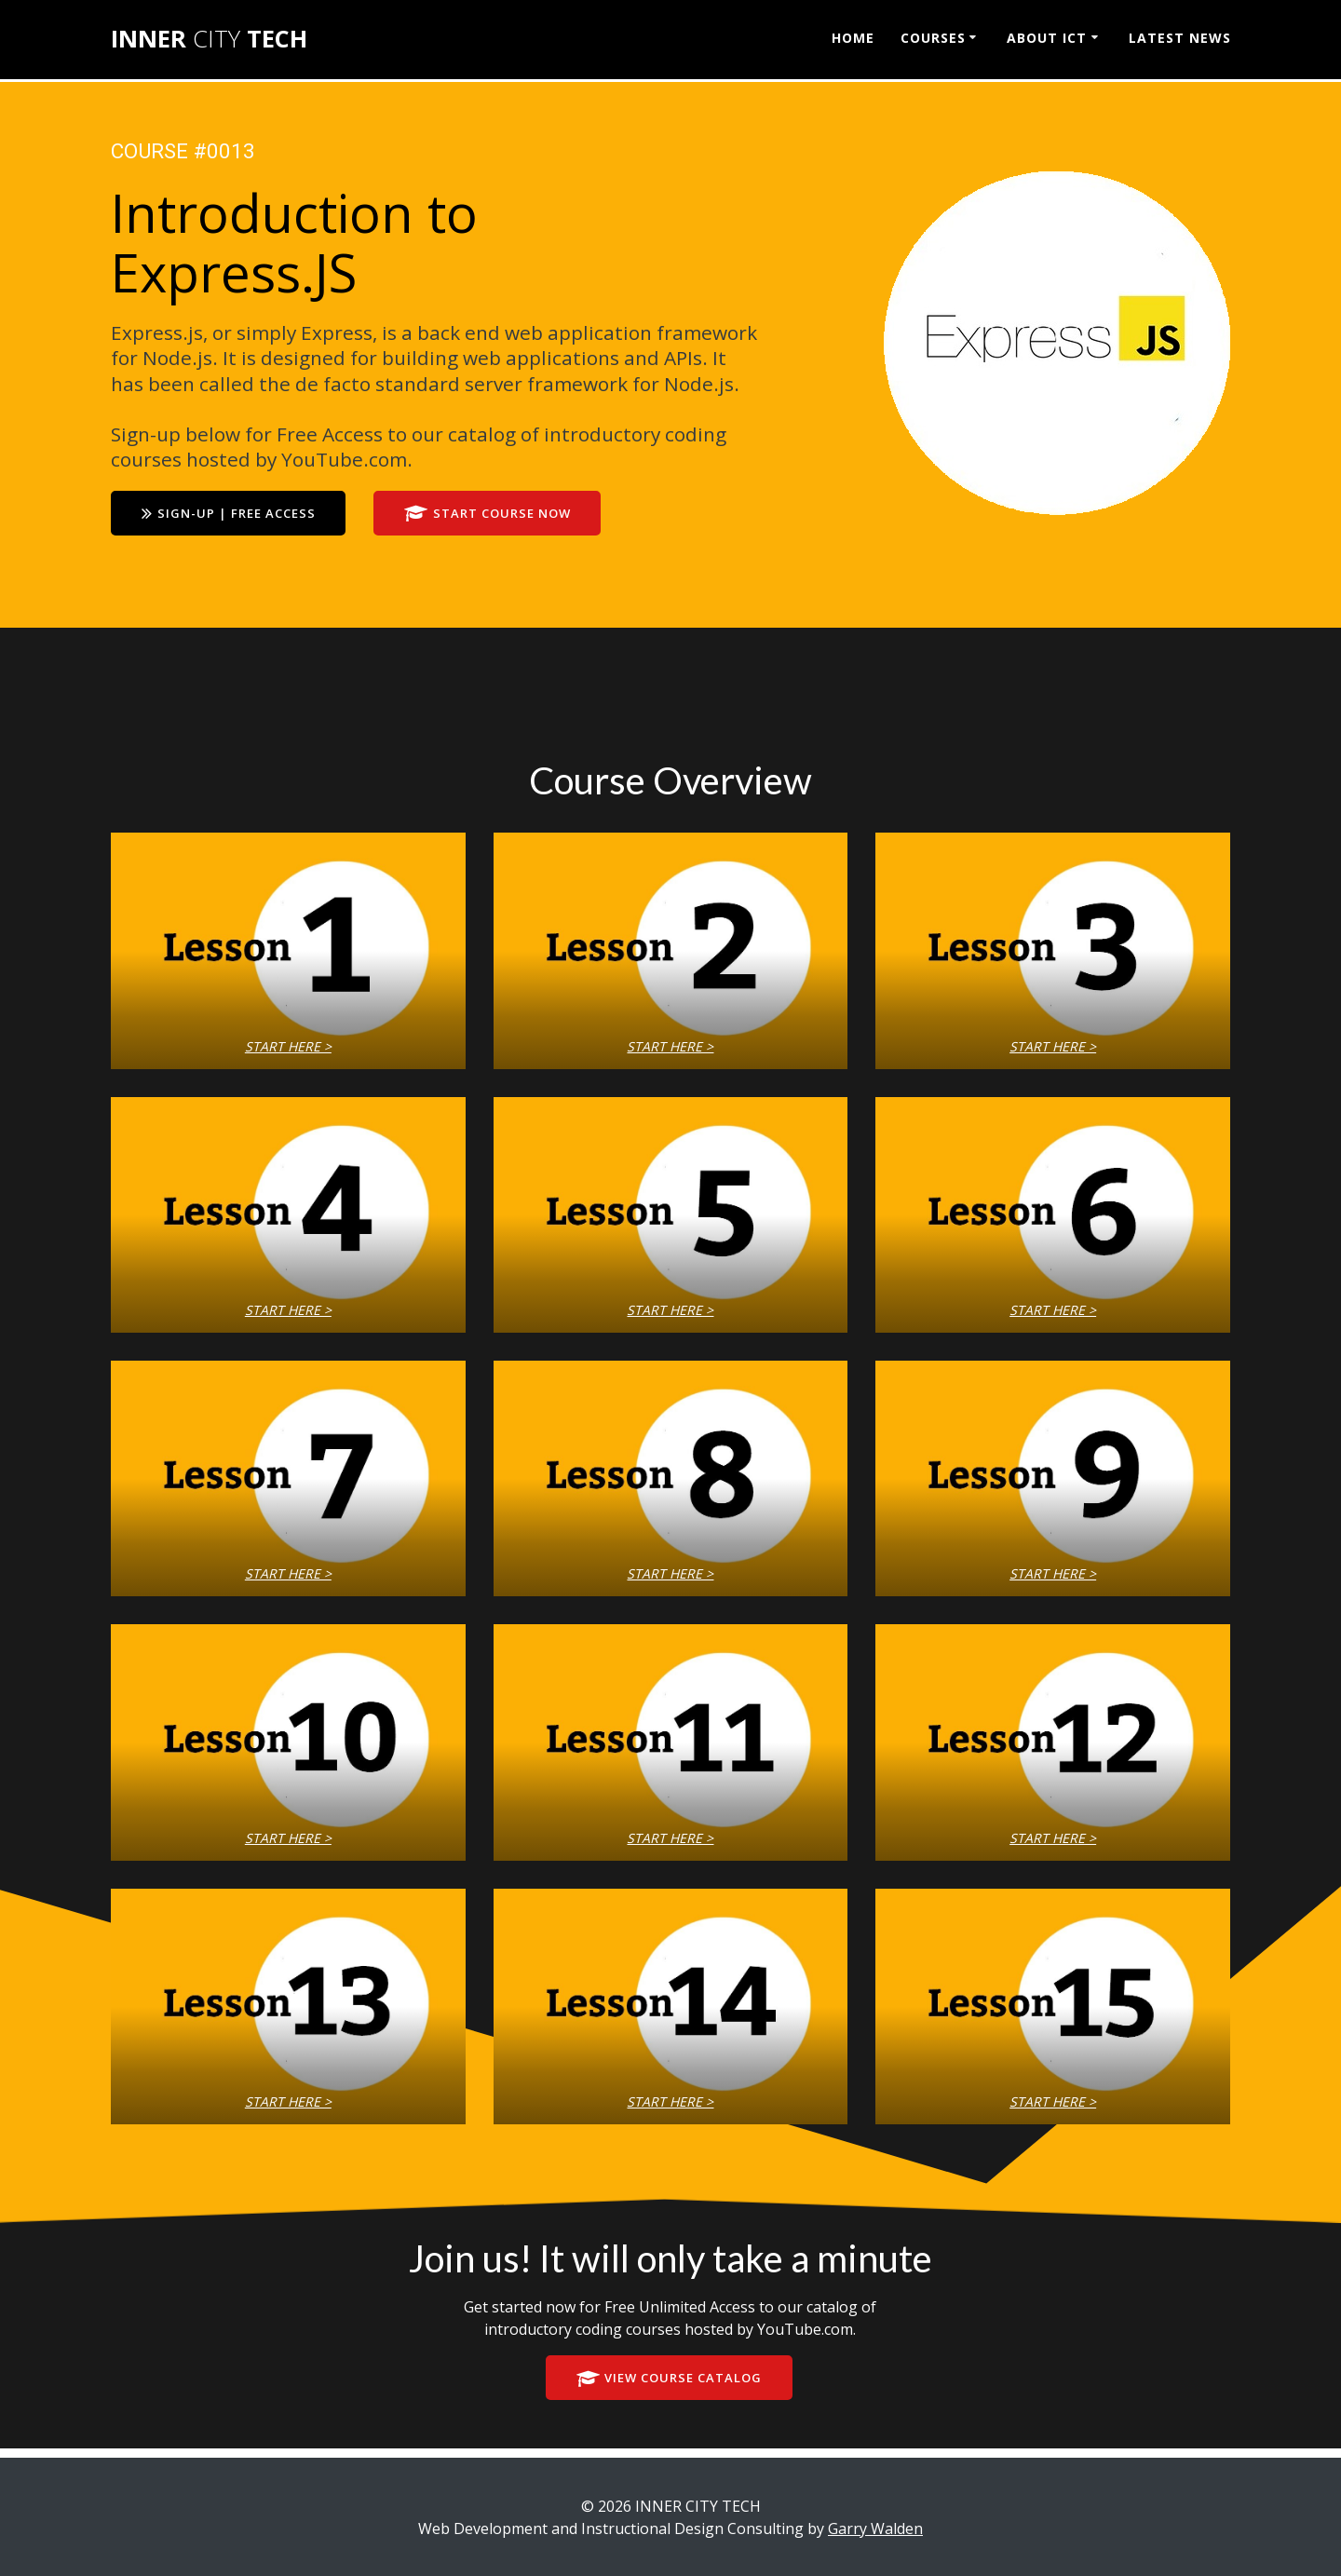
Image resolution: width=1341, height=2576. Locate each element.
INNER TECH (209, 39)
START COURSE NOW (501, 515)
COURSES (933, 38)
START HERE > (288, 1046)
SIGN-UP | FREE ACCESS (232, 515)
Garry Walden (875, 2528)
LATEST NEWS (1180, 38)
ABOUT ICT (1047, 38)
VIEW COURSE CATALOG (669, 2381)
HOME (853, 38)
